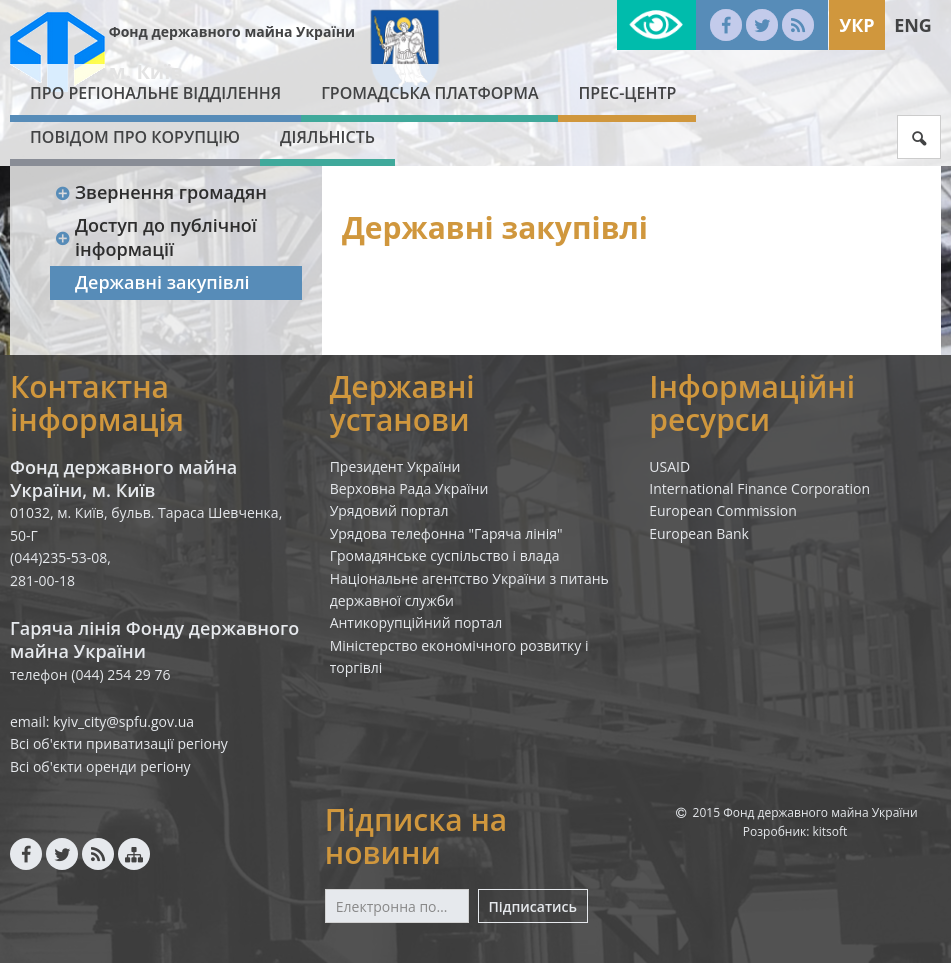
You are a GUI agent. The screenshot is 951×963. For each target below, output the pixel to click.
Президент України (395, 466)
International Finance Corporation (759, 488)
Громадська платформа (429, 93)
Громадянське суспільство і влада (445, 555)
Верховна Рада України (409, 488)
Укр (856, 25)
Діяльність (327, 137)
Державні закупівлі (162, 282)
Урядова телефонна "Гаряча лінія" (446, 533)
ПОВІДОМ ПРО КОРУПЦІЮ (135, 137)
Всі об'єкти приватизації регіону (119, 743)
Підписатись (533, 906)
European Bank (699, 533)
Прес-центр (627, 93)
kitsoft (830, 831)
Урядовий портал (389, 510)
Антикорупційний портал (416, 622)
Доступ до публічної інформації (155, 236)
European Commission (723, 510)
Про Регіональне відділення (155, 93)
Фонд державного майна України (232, 31)
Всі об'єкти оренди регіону (100, 766)
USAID (669, 466)
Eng (913, 25)
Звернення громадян (160, 192)
